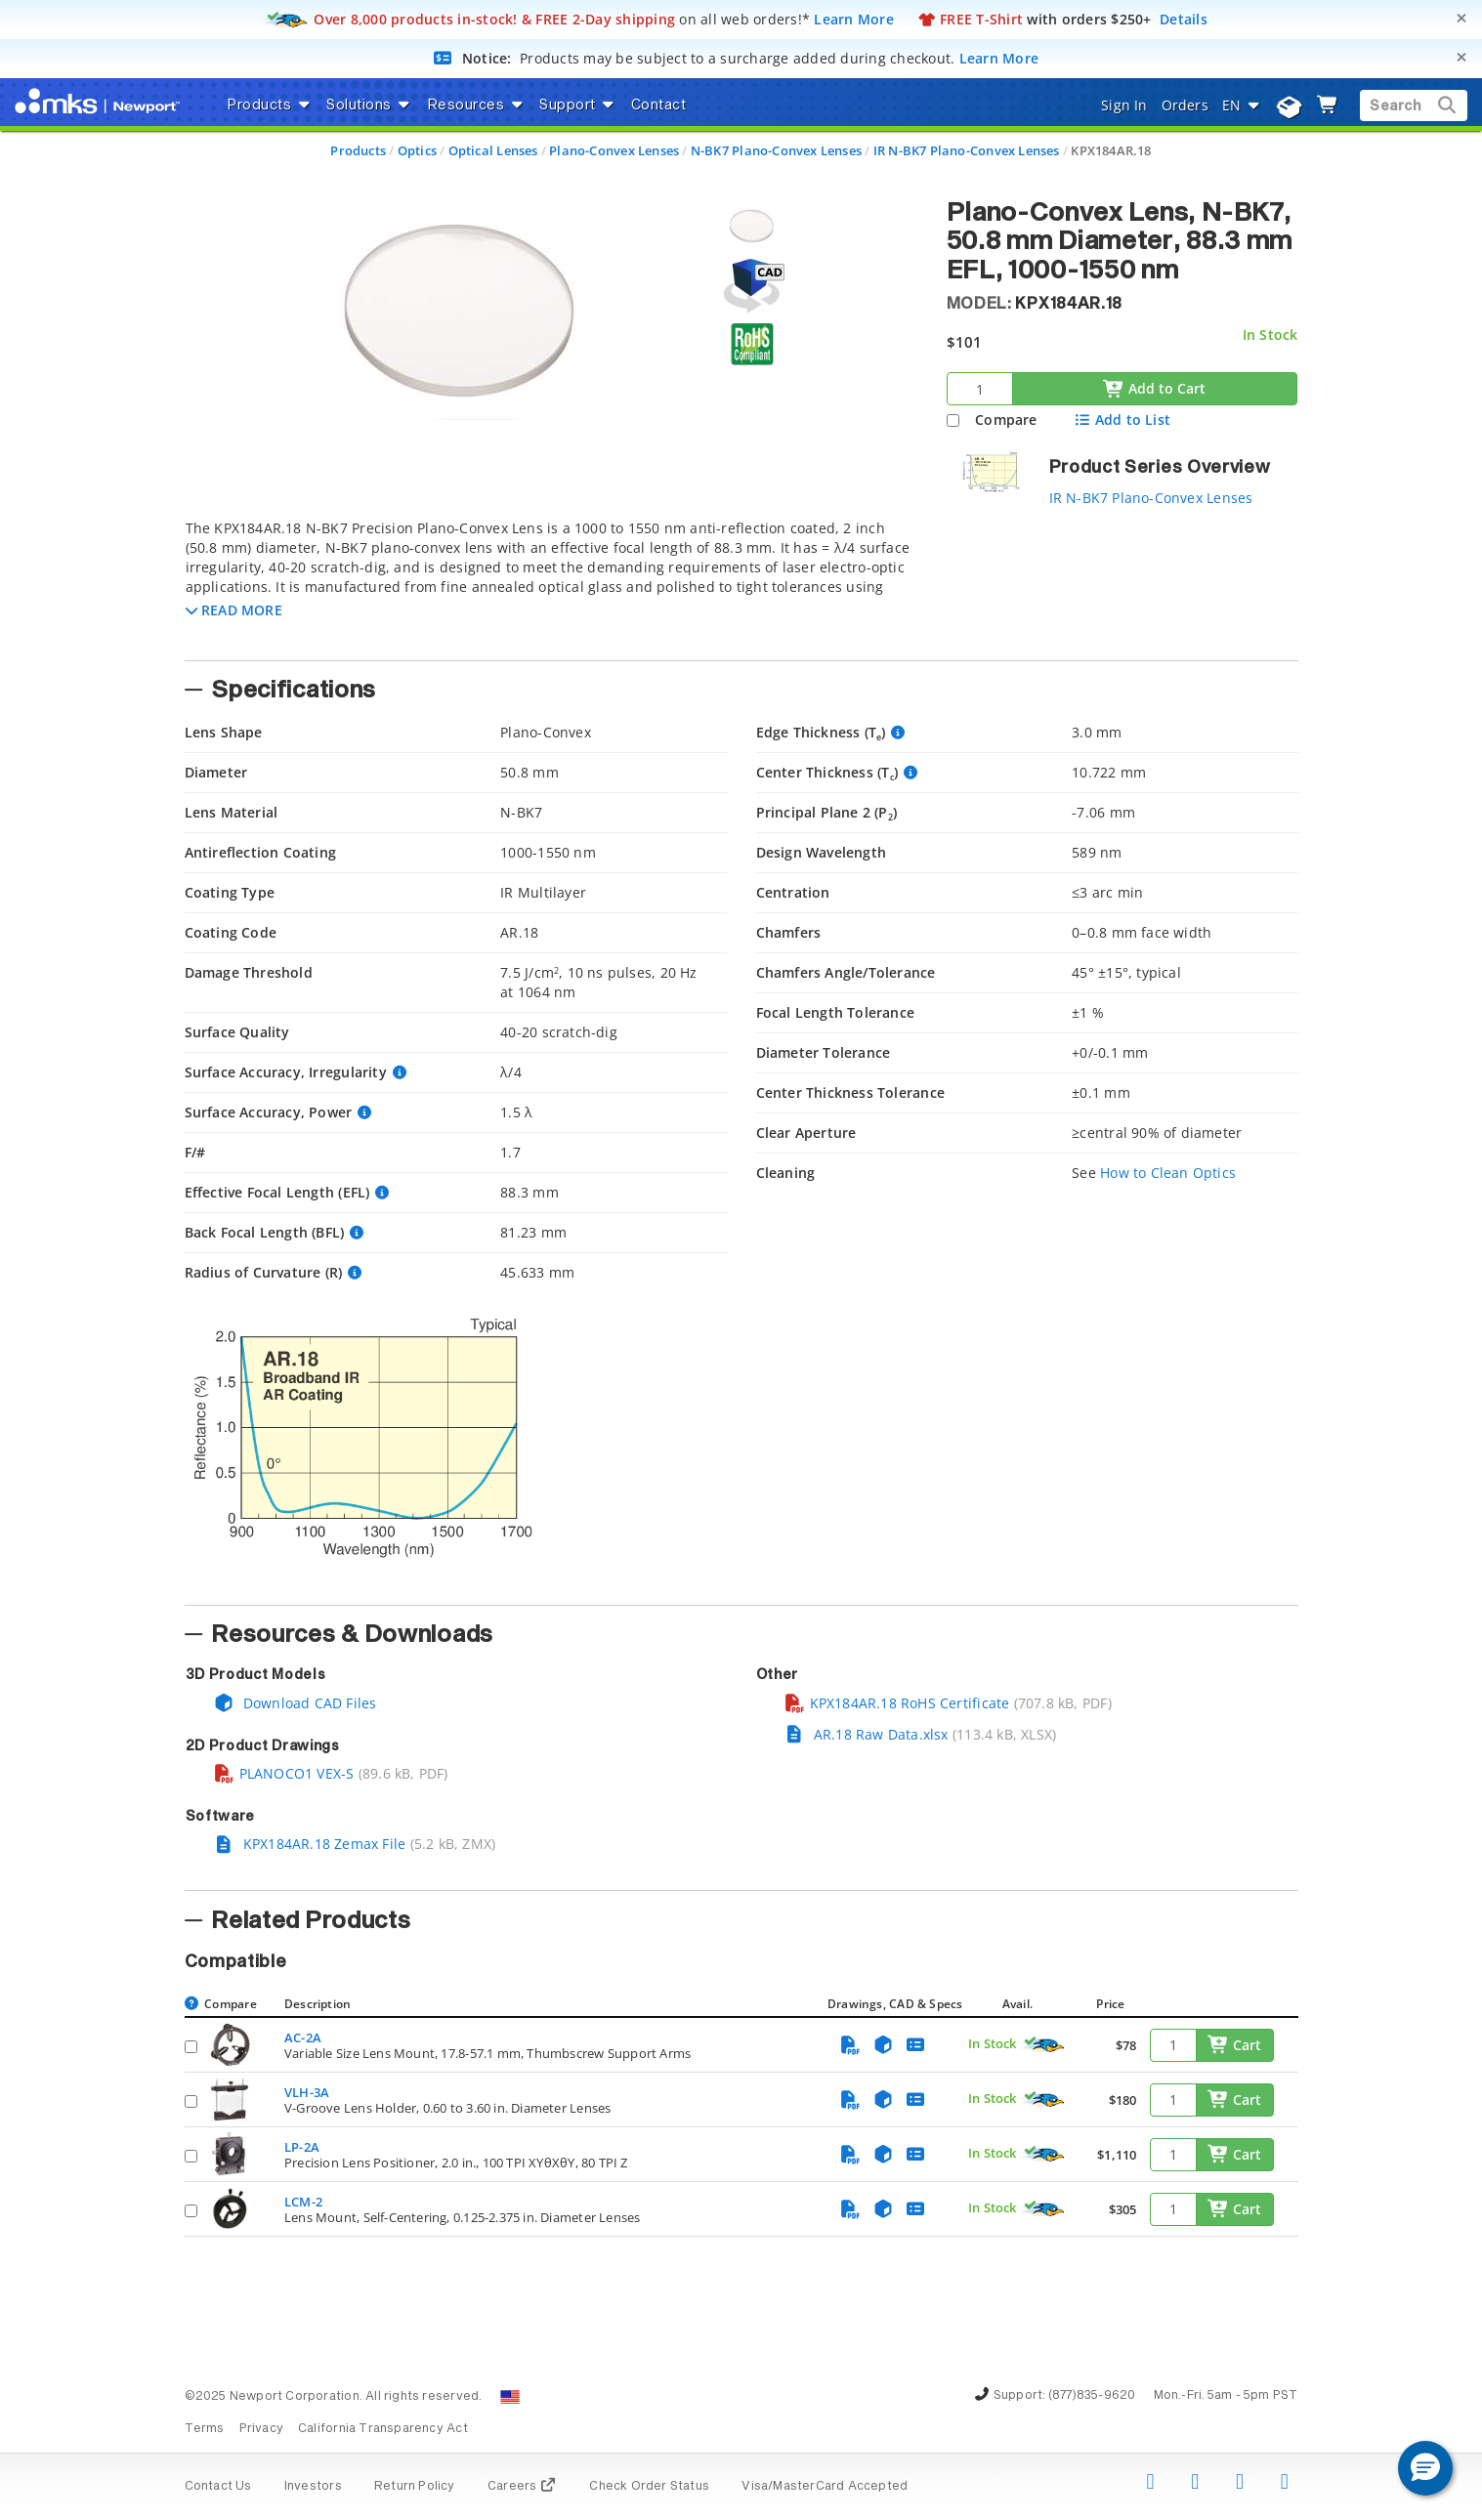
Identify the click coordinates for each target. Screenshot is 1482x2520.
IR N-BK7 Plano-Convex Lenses (966, 150)
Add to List (1122, 419)
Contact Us (218, 2487)
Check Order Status (649, 2487)
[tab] (551, 584)
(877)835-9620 (1092, 2396)
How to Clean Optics (1168, 1172)
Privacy (261, 2429)
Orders (1185, 105)
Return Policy (414, 2487)
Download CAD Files (295, 1703)
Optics (417, 150)
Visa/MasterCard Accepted (824, 2487)
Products (358, 150)
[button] (234, 610)
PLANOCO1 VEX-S (284, 1773)
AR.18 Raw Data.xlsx (866, 1734)
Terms (205, 2429)
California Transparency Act (383, 2429)
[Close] (1461, 18)
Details (1183, 19)
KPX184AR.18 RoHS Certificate (896, 1703)
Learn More (854, 19)
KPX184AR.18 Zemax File (309, 1843)
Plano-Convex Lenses (614, 150)
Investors (313, 2487)
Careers (522, 2487)
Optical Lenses (493, 150)
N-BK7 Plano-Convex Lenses (776, 150)
